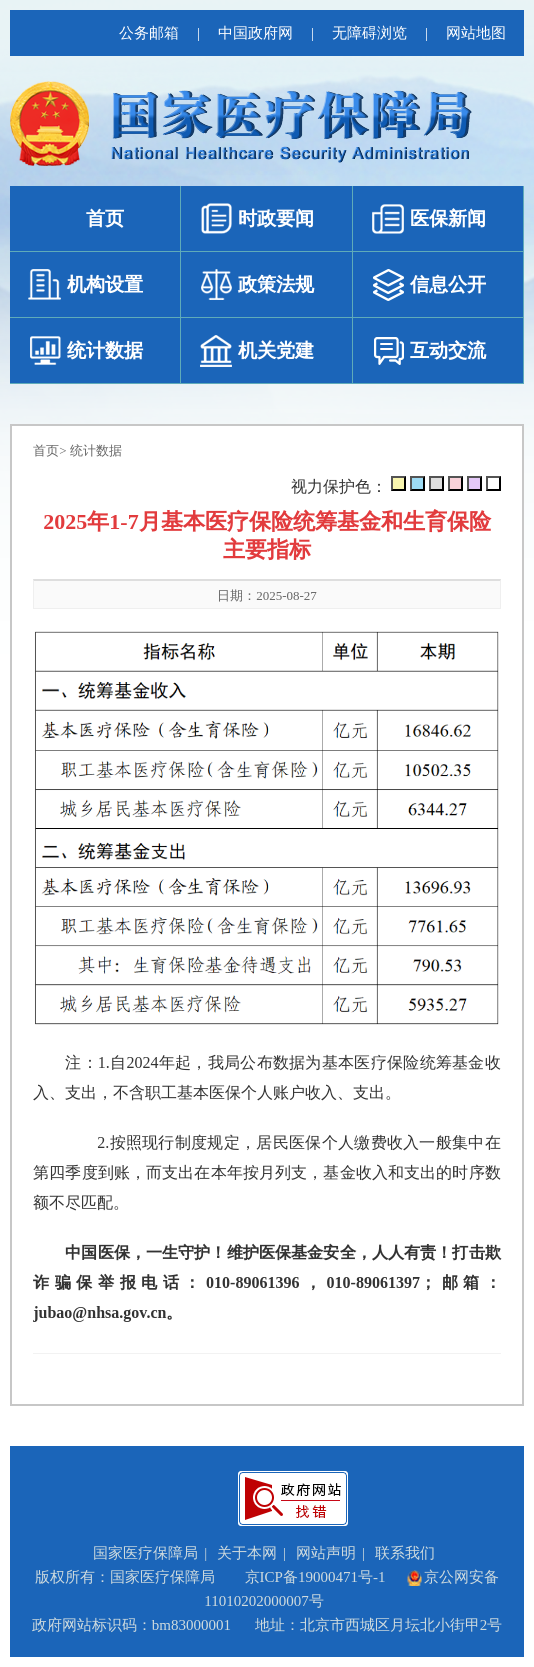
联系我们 (405, 1553)
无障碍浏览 (369, 33)
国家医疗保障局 (145, 1553)
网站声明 (326, 1553)
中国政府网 (255, 33)
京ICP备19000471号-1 (315, 1577)
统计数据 (96, 450)
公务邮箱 (149, 33)
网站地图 (476, 33)
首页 (46, 450)
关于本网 (247, 1553)
